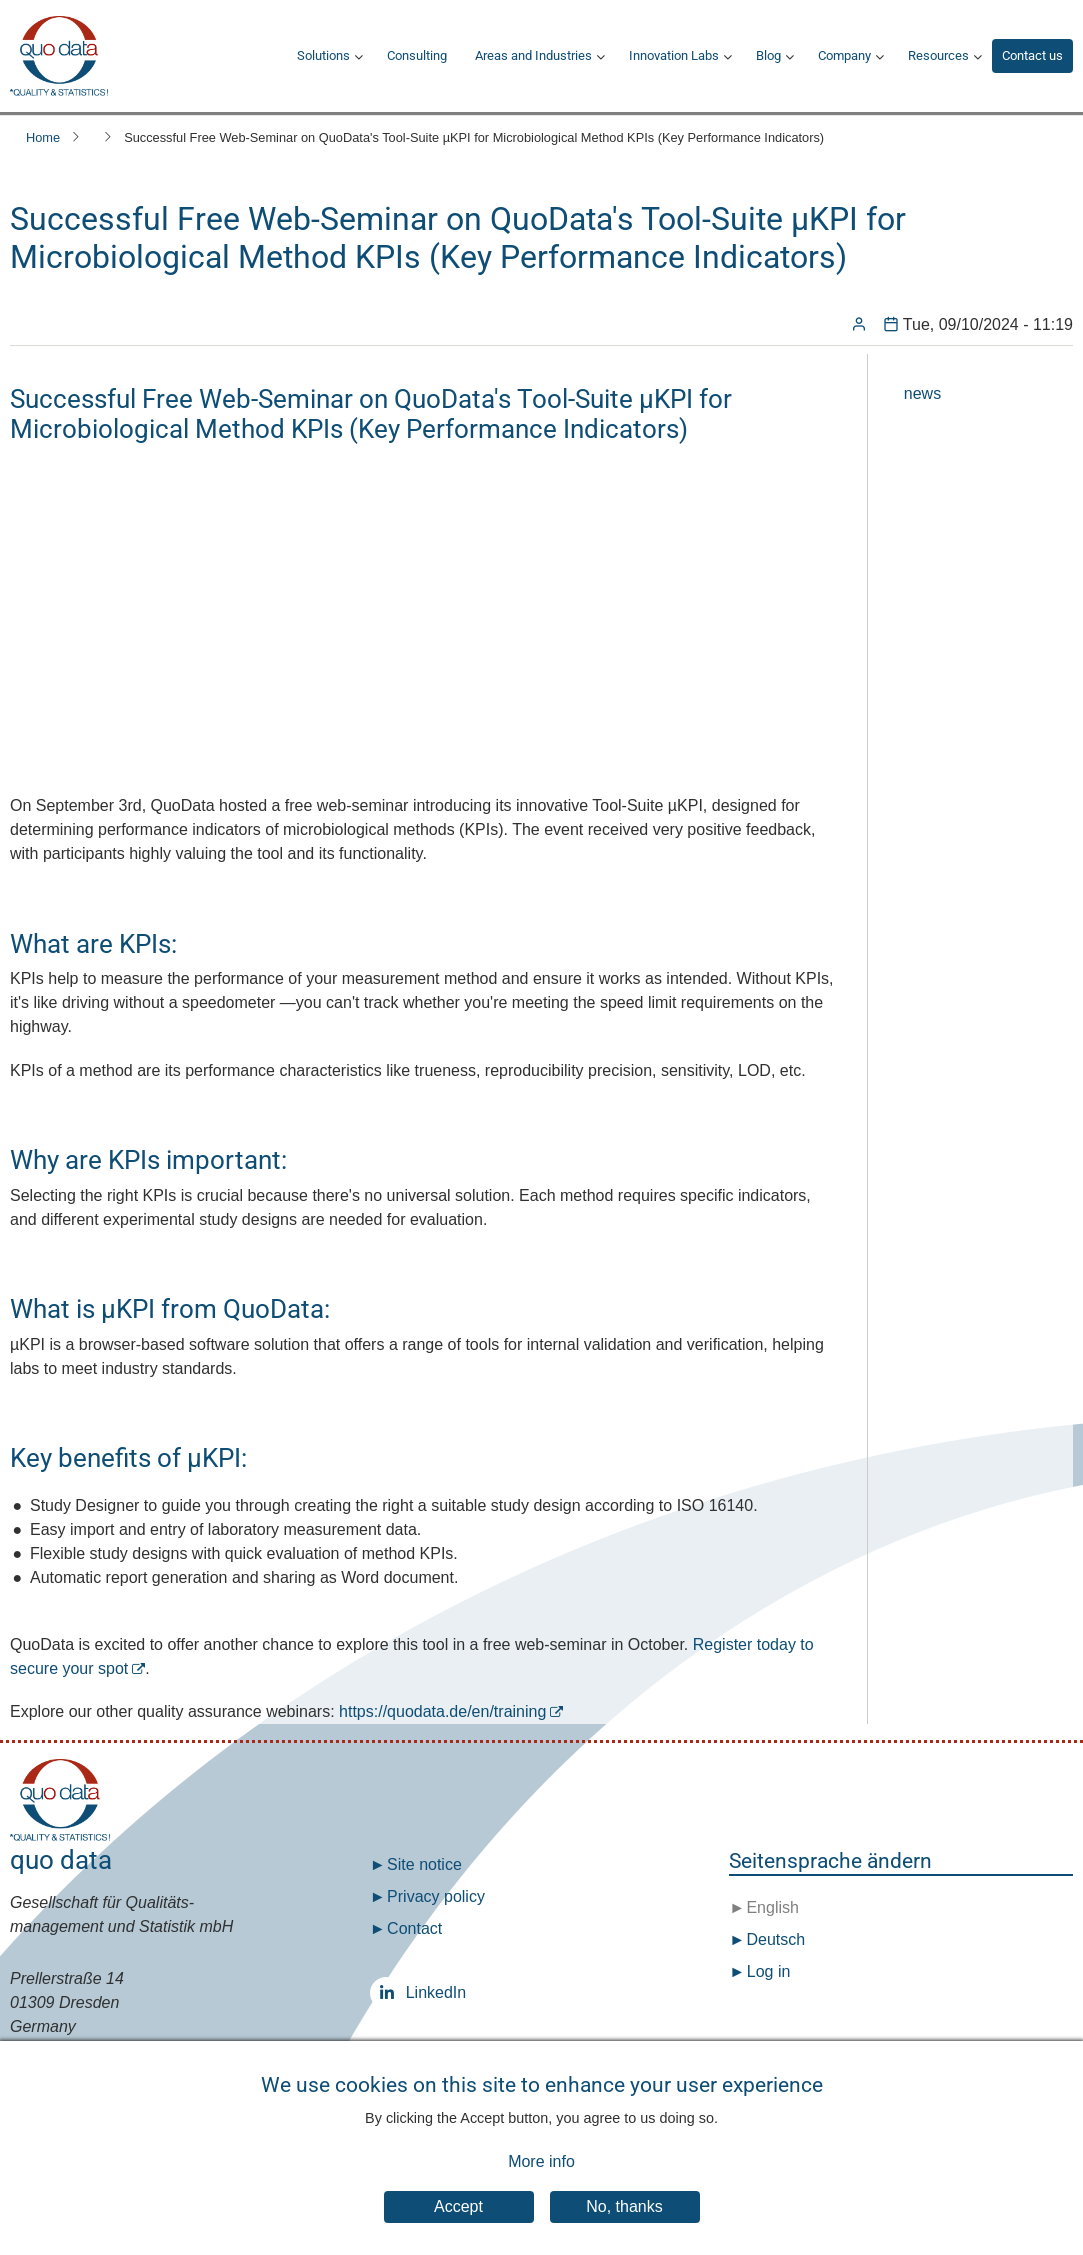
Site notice (424, 1864)
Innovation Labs (674, 55)
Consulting (417, 55)
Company (844, 55)
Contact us (1032, 55)
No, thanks (624, 2206)
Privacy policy (436, 1896)
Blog (768, 55)
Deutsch (773, 1939)
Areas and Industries (533, 55)
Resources (938, 55)
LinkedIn (391, 1992)
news (922, 393)
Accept (458, 2206)
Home (43, 137)
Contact (414, 1928)
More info (541, 2161)
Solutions (323, 55)
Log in (769, 1971)
